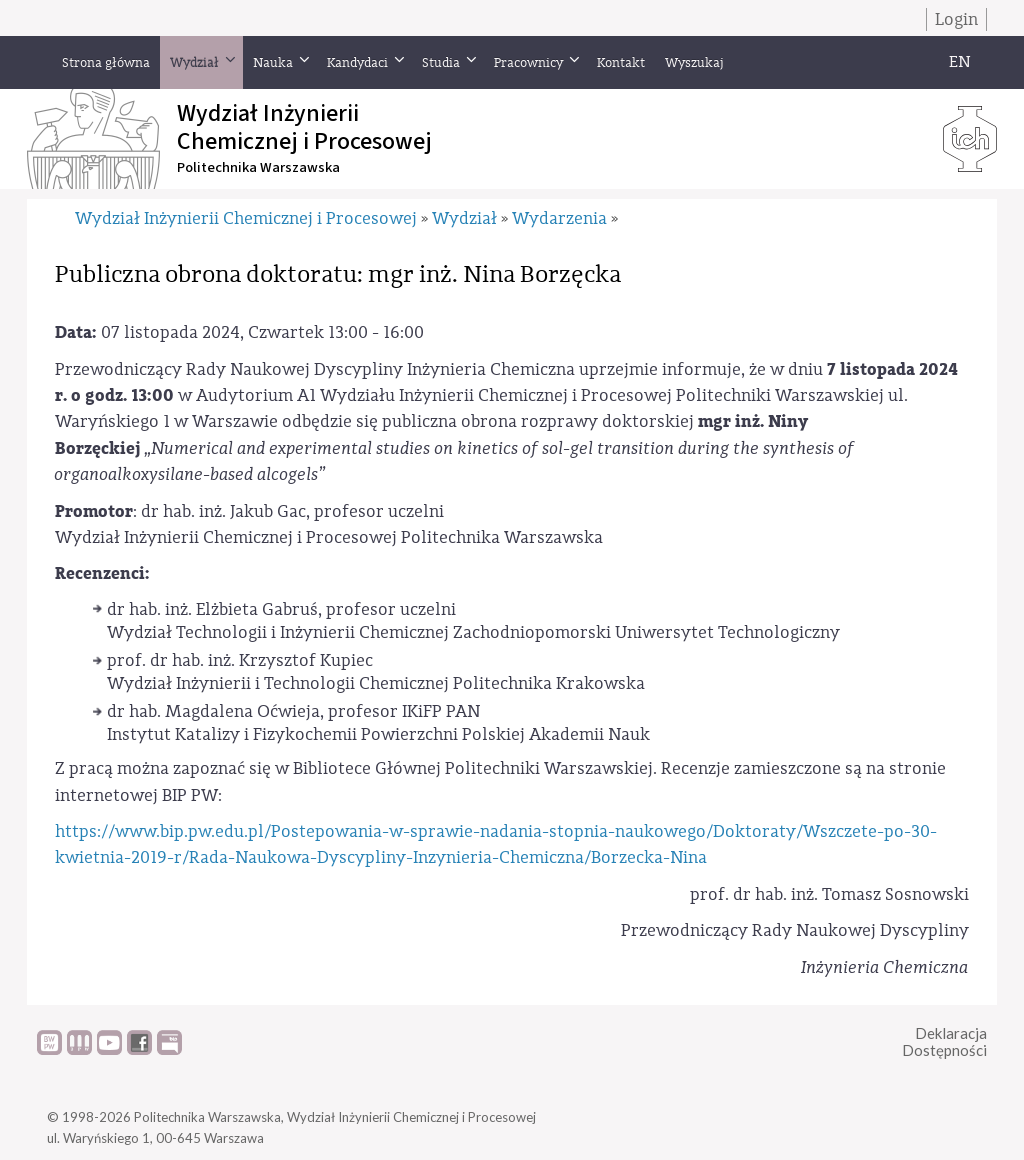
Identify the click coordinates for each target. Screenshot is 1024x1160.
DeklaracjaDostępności (944, 1041)
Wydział (464, 218)
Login (956, 19)
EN (960, 62)
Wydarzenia (559, 218)
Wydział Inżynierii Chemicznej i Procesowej (246, 218)
